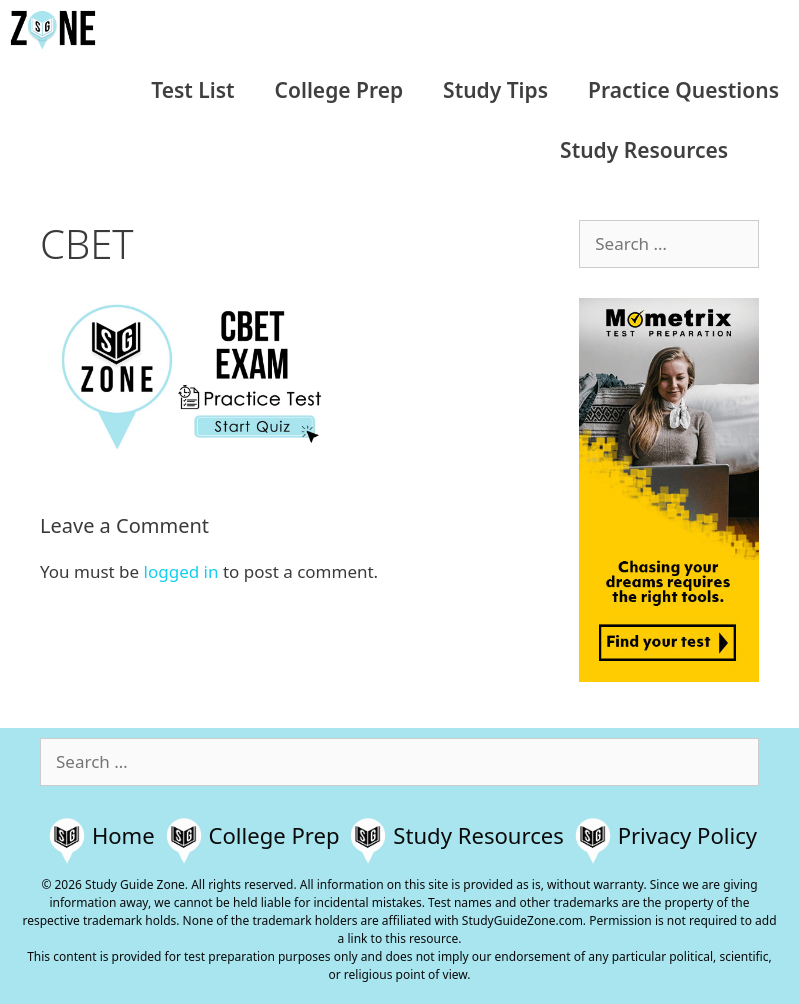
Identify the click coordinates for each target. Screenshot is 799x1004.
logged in (181, 571)
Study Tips (495, 90)
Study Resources (644, 150)
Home (123, 835)
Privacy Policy (687, 835)
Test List (192, 90)
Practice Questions (683, 90)
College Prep (339, 90)
